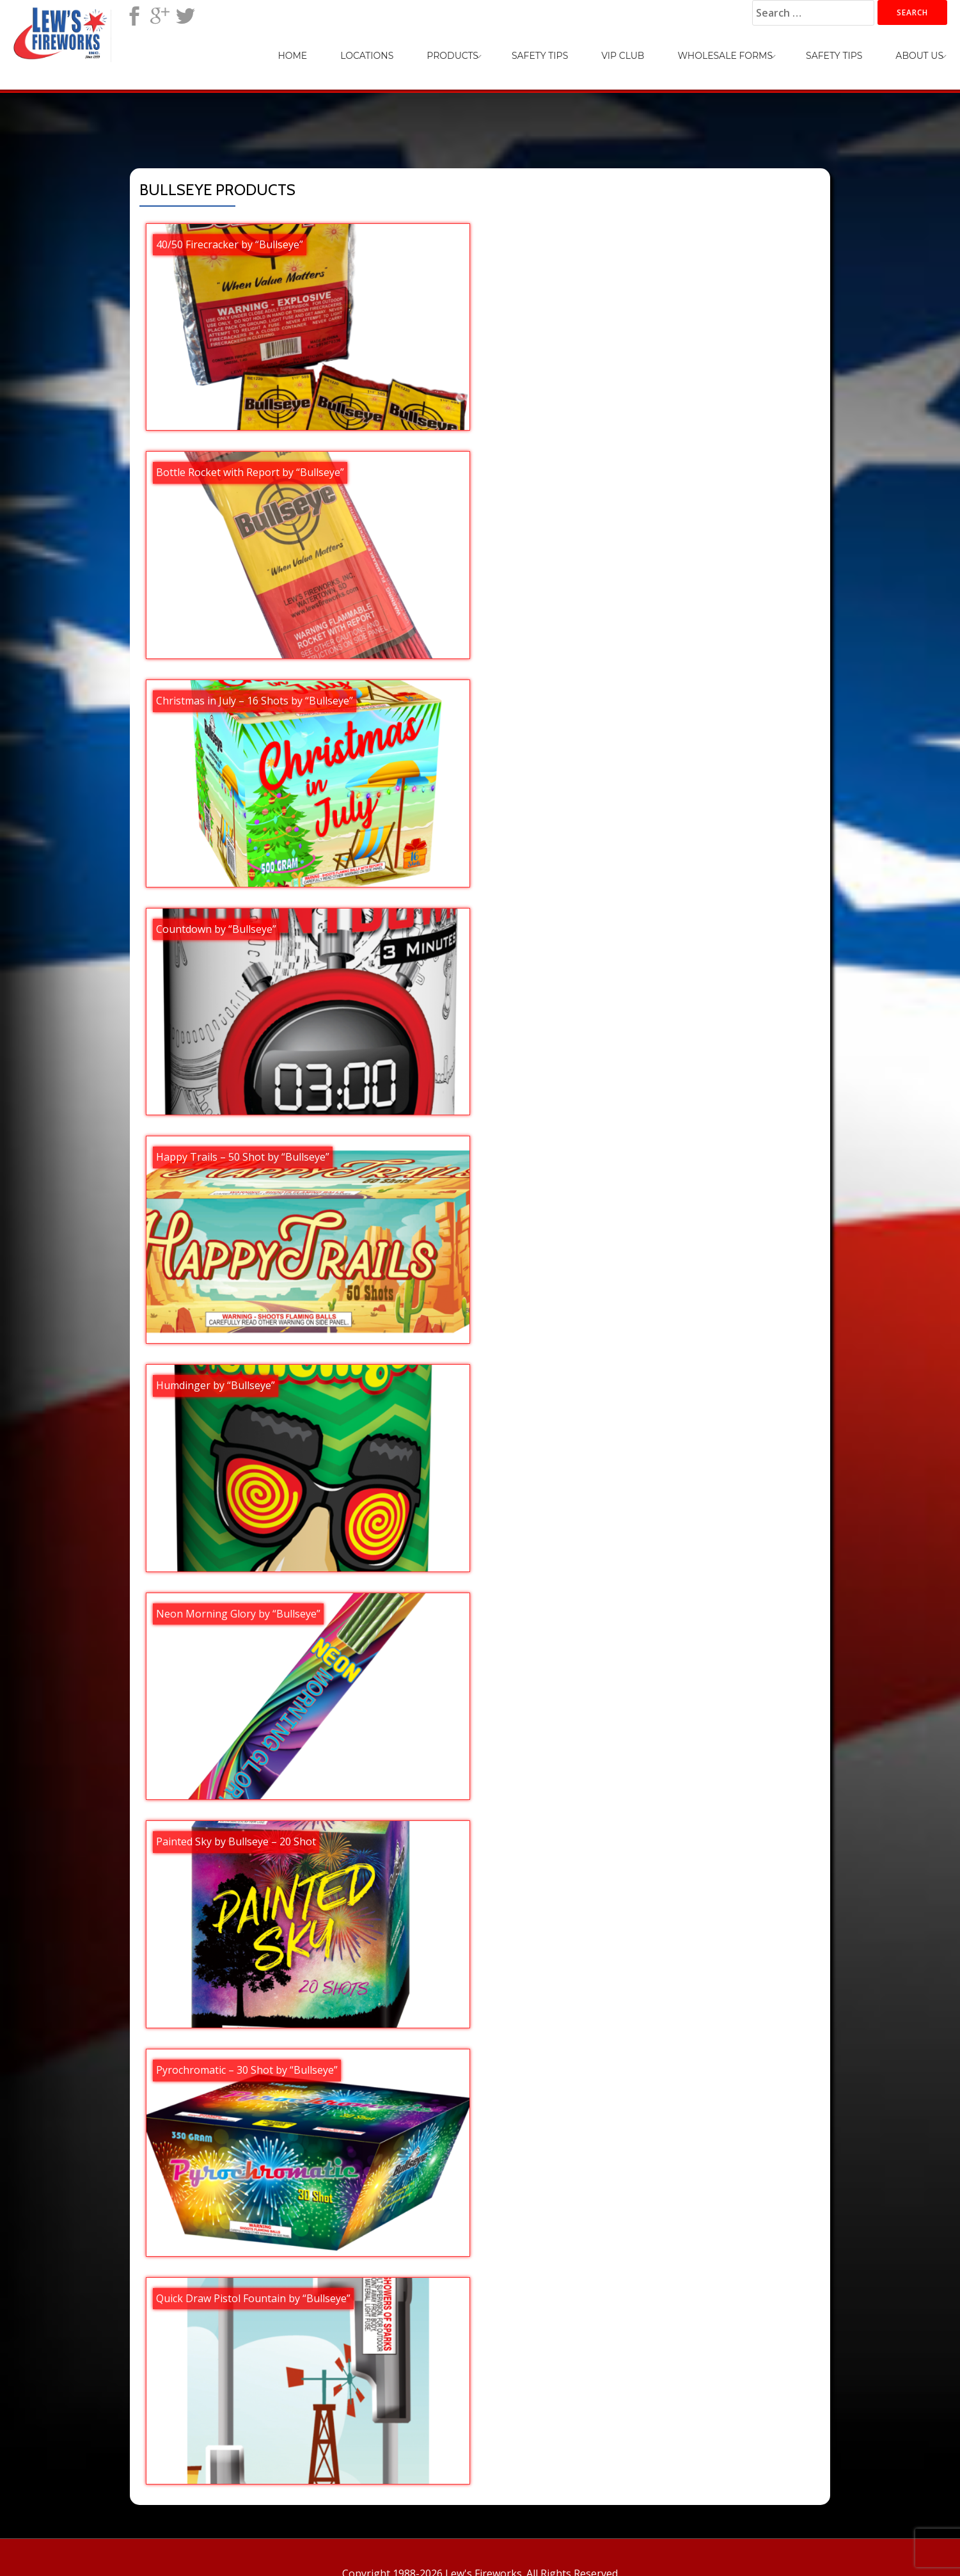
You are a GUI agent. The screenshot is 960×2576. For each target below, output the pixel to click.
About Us (919, 55)
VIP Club (622, 55)
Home (292, 55)
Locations (366, 55)
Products (452, 55)
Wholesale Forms (725, 55)
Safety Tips (540, 55)
